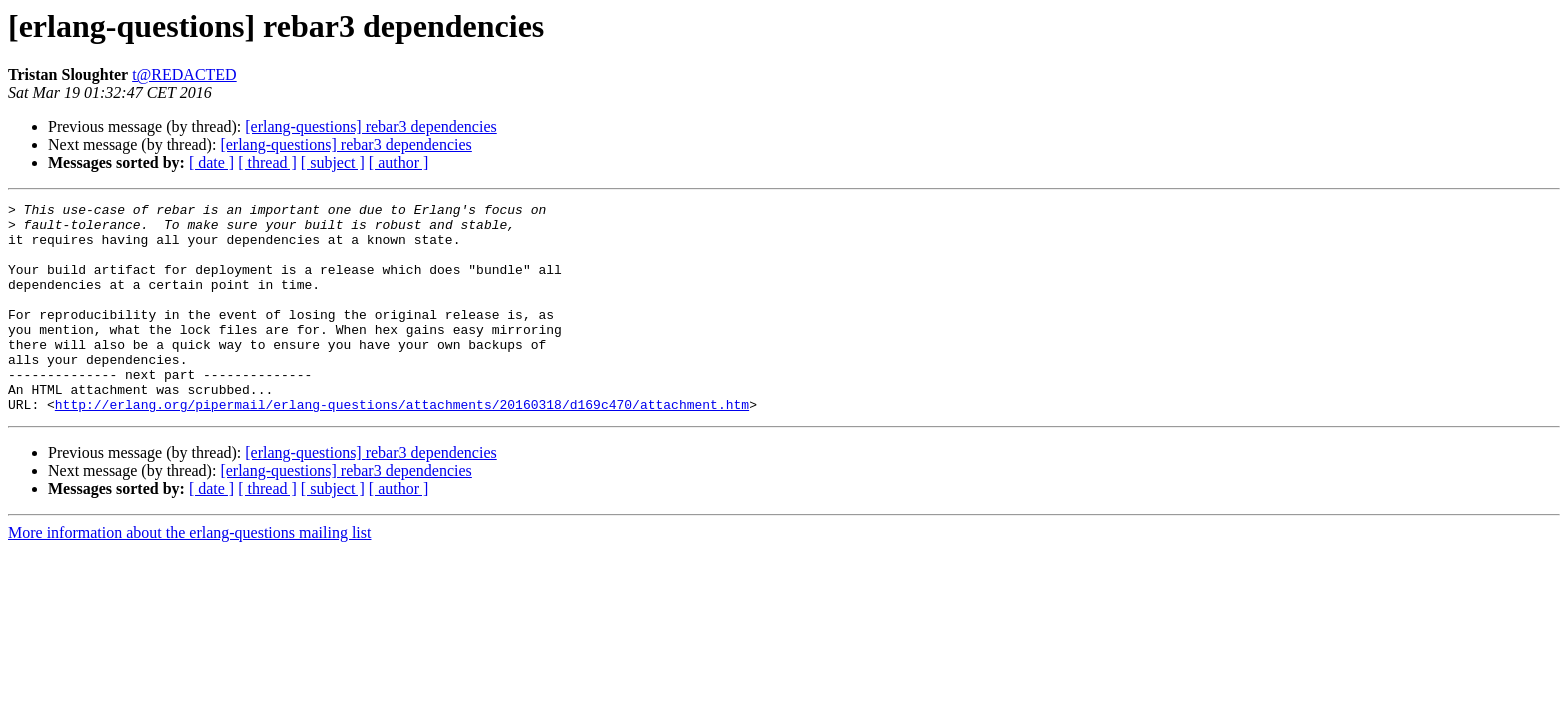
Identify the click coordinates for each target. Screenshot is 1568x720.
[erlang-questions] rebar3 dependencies (370, 126)
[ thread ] (267, 162)
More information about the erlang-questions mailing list (189, 574)
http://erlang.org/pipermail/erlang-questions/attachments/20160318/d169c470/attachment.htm (402, 446)
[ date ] (211, 162)
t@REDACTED (184, 74)
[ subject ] (333, 162)
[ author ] (399, 162)
